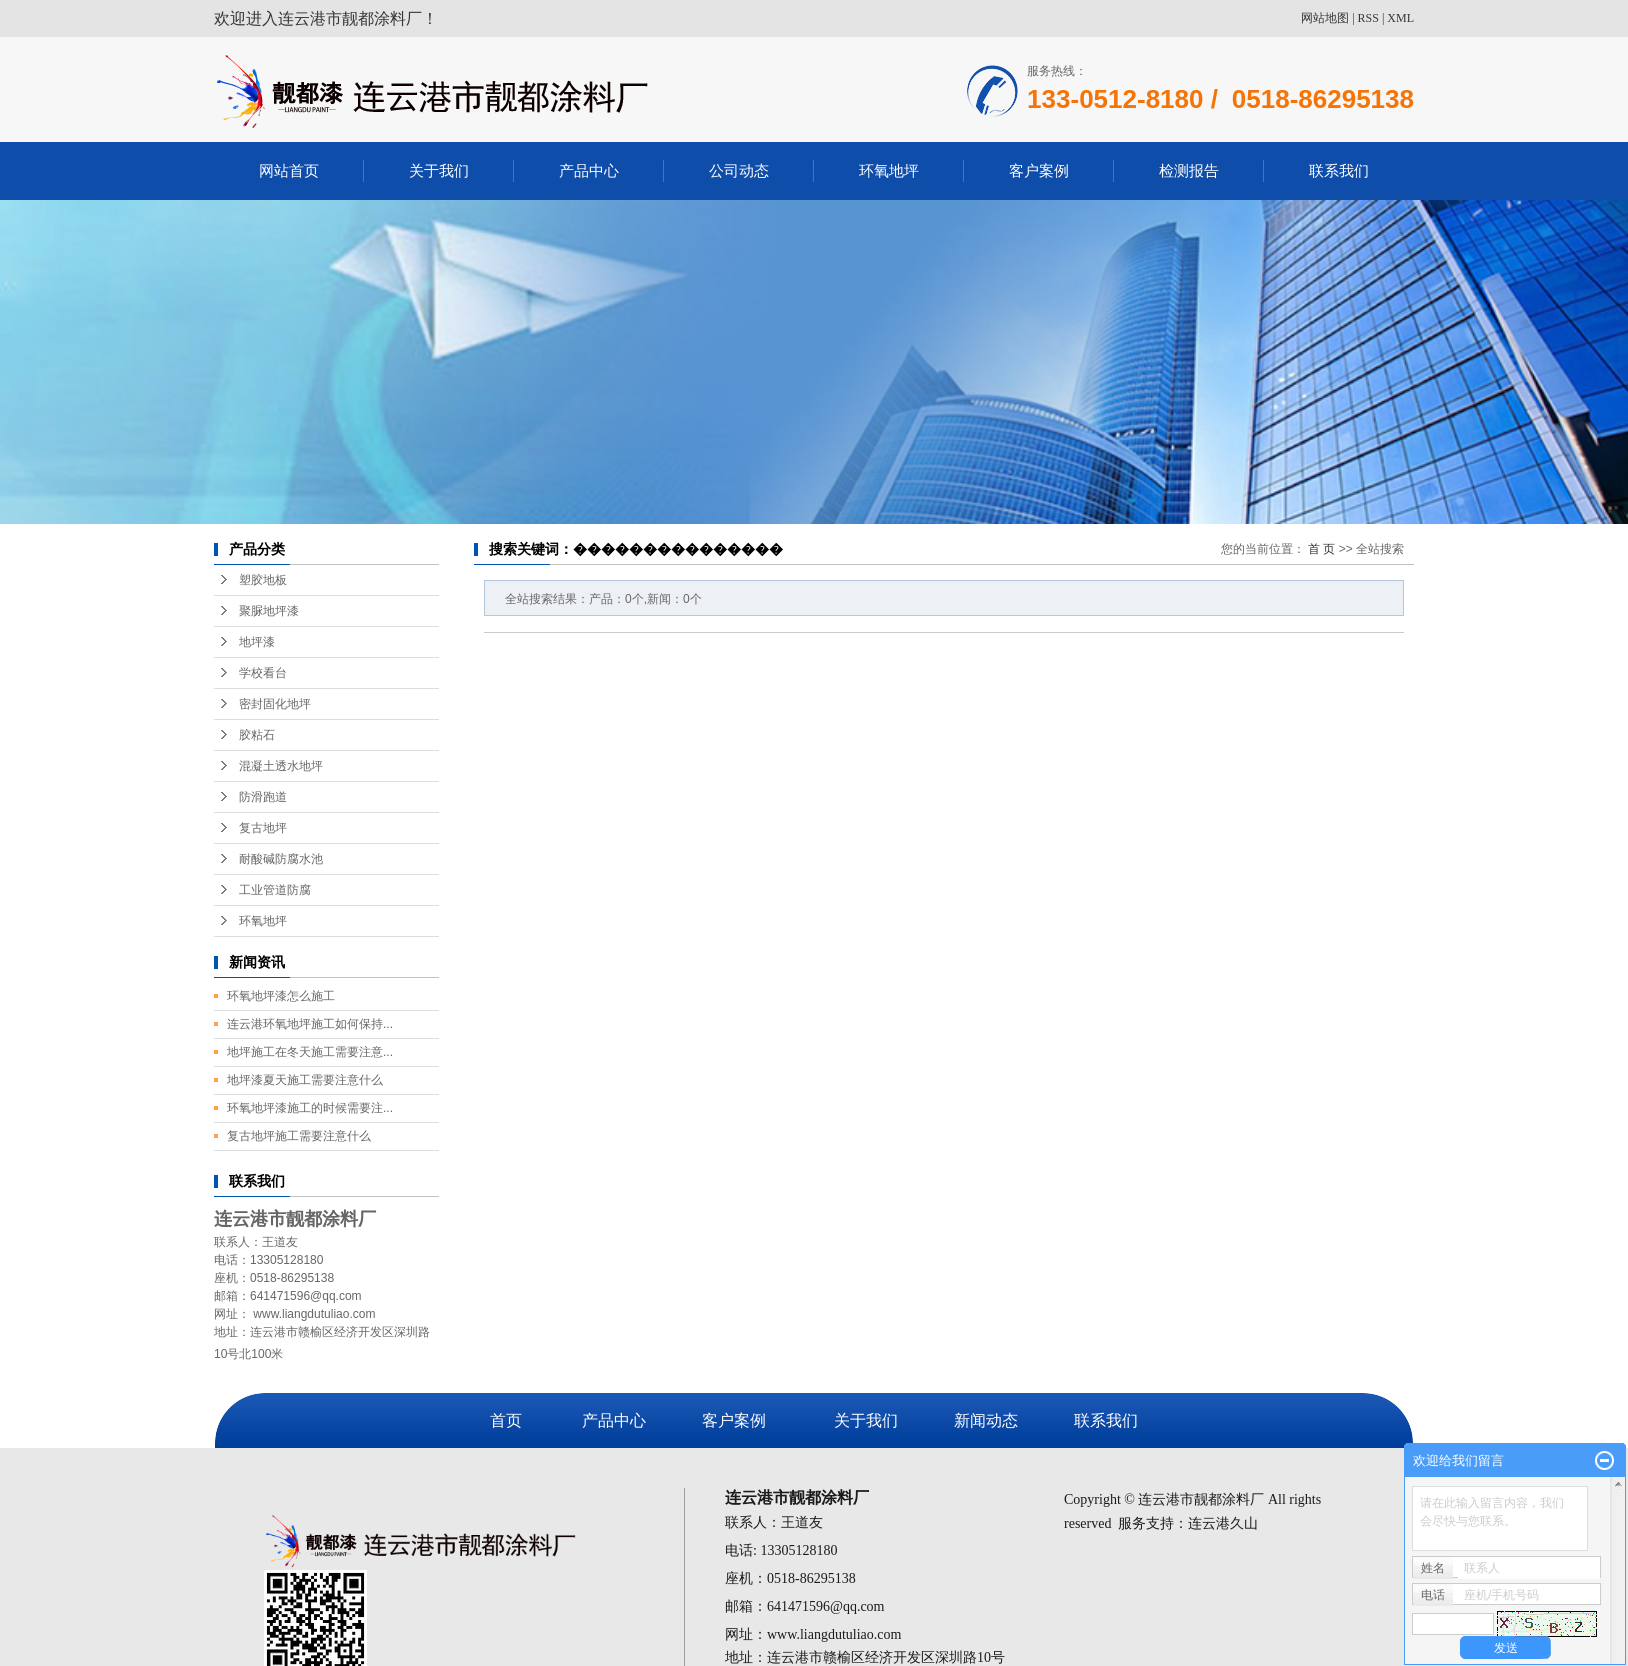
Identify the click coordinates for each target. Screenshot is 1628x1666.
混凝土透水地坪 (281, 766)
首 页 (1321, 549)
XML (1400, 18)
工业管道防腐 (275, 890)
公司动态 (739, 170)
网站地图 (1325, 18)
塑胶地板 (263, 580)
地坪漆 (257, 642)
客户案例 (1039, 170)
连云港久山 (1223, 1523)
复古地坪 (263, 828)
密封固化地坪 (275, 704)
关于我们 (439, 170)
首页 (506, 1420)
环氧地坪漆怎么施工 (281, 996)
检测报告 (1189, 170)
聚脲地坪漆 (269, 611)
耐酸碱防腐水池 (281, 859)
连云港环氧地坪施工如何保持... (310, 1024)
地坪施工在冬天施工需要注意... (310, 1052)
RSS (1368, 18)
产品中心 (589, 170)
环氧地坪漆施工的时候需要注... (310, 1108)
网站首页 (289, 170)
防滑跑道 (263, 797)
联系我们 (1339, 170)
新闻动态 (986, 1420)
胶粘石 (257, 735)
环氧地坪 (889, 170)
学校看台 (263, 673)
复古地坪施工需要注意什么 (299, 1136)
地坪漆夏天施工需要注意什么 (305, 1080)
